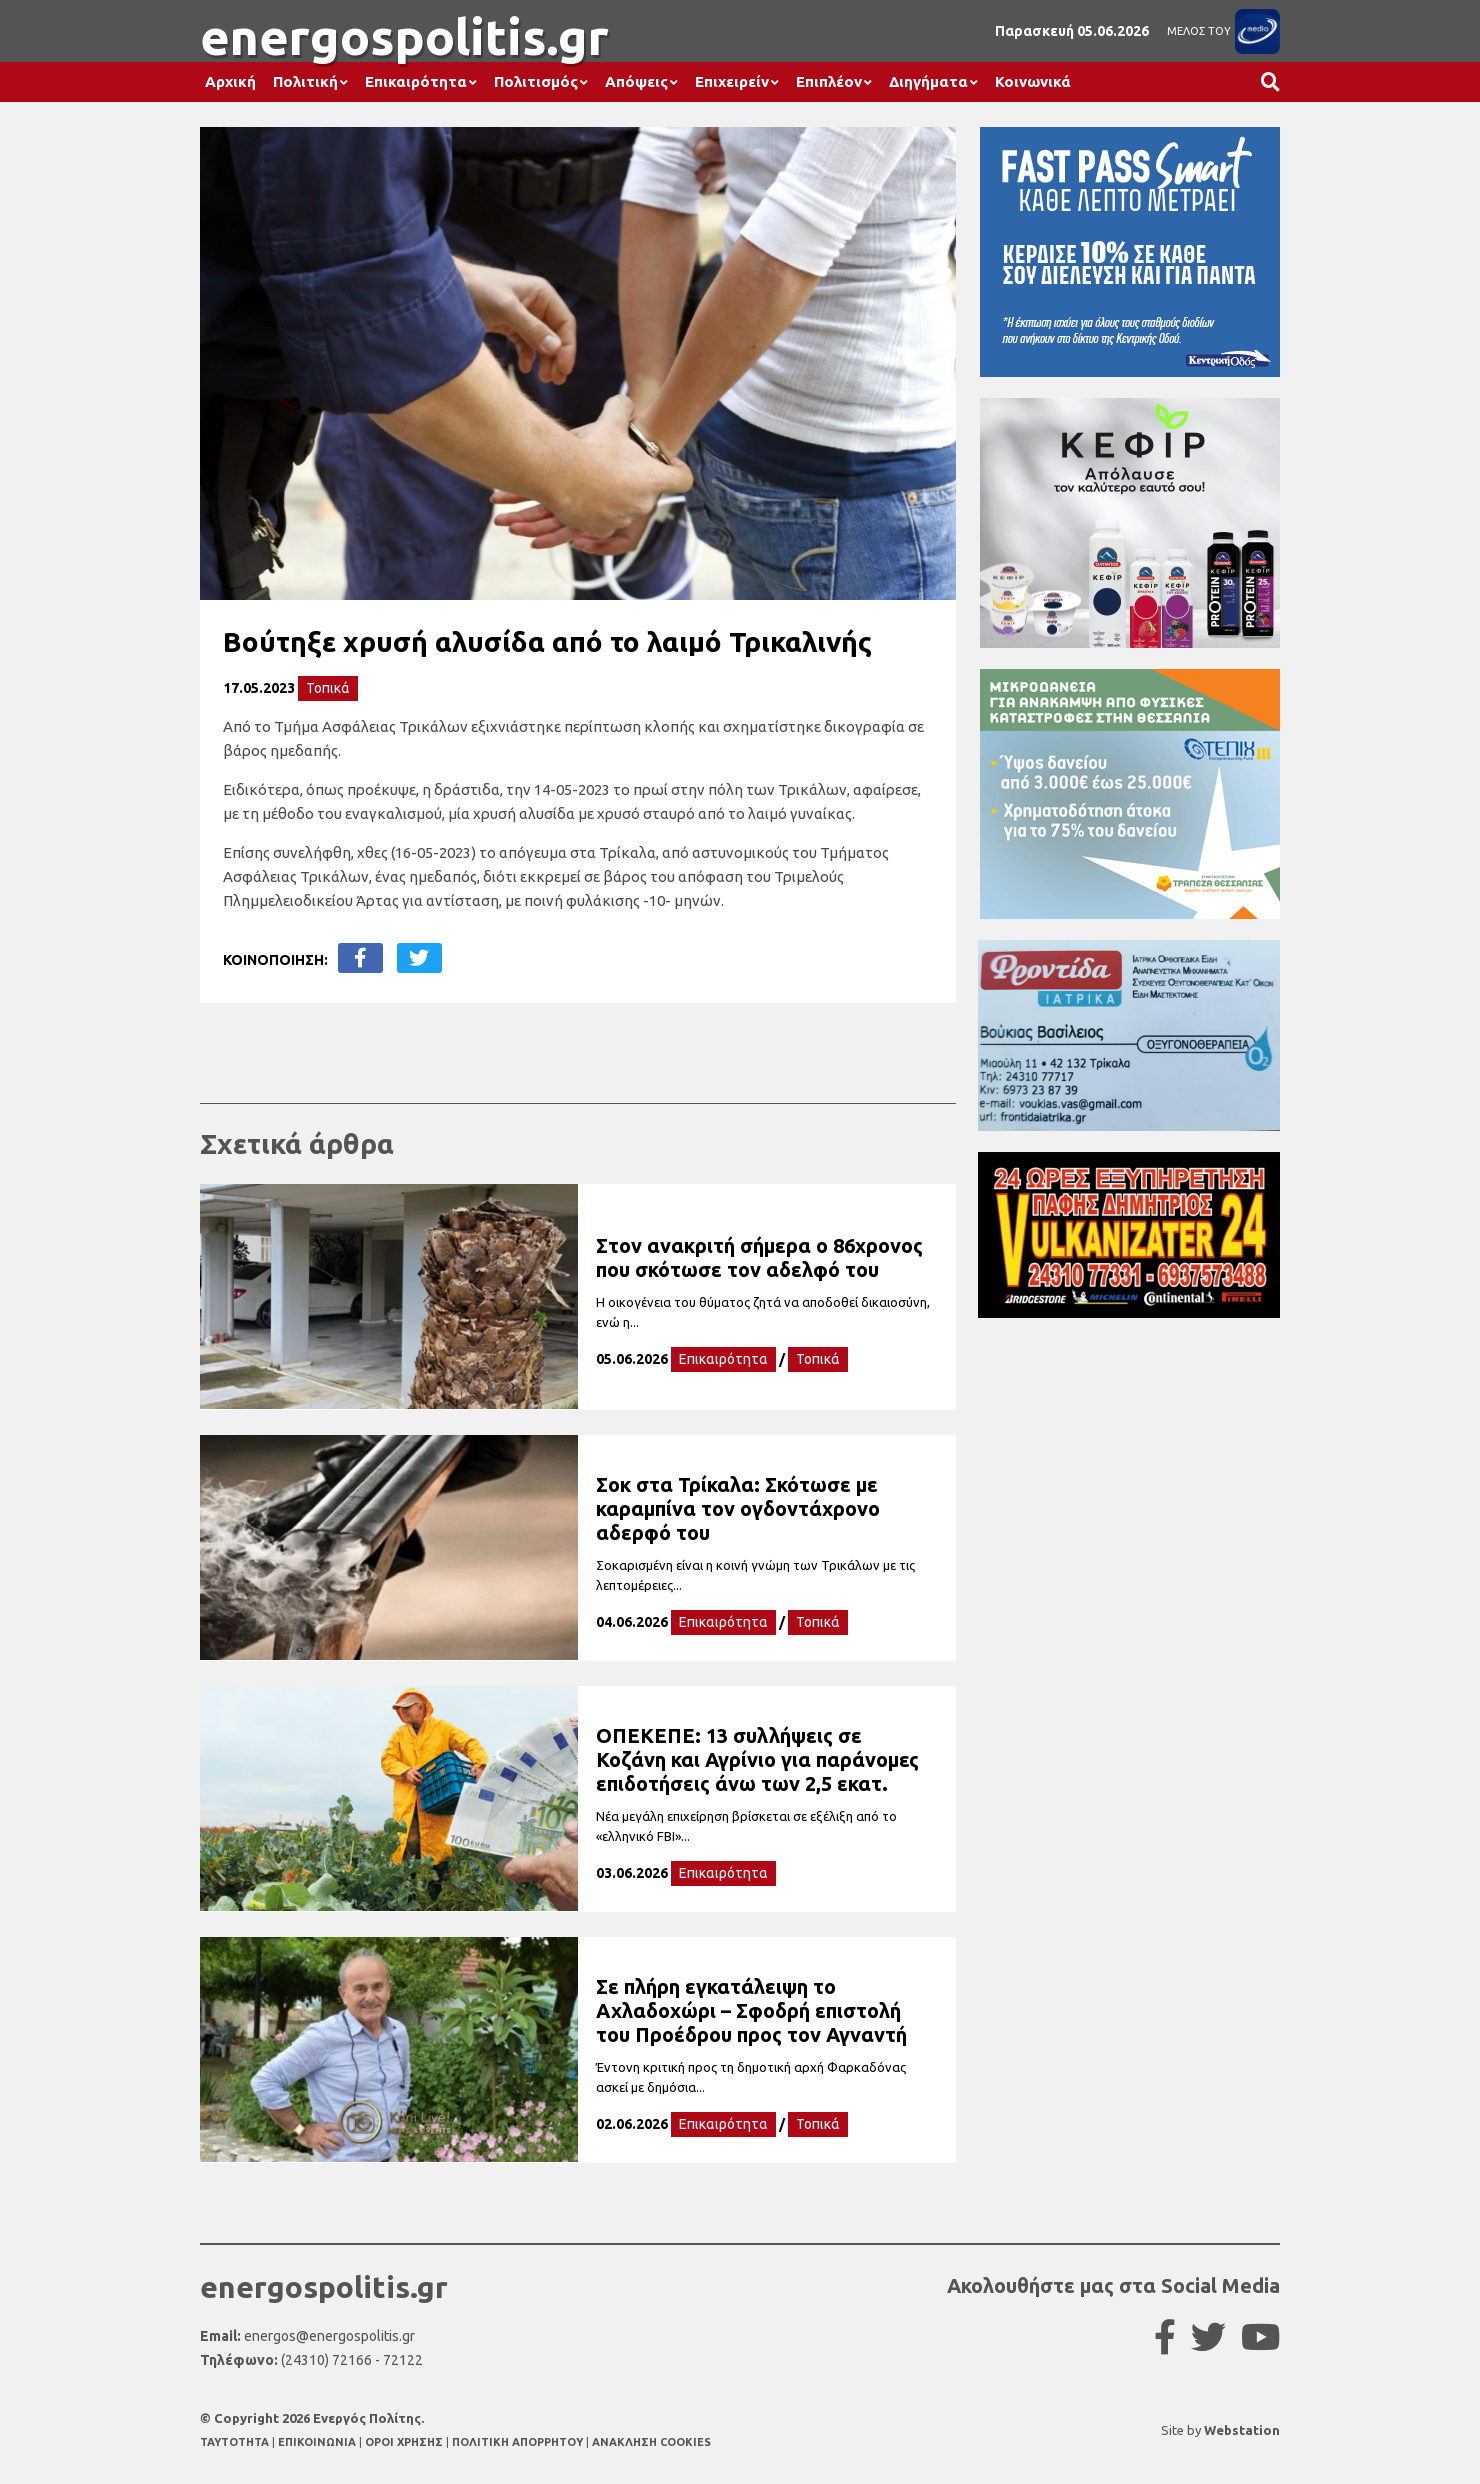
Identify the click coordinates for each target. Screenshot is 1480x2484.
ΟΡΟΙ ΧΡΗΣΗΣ (405, 2442)
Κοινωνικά (1033, 81)
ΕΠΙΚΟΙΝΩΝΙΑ (318, 2442)
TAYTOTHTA (236, 2442)
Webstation (1242, 2430)
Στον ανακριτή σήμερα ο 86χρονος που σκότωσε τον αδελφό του (759, 1257)
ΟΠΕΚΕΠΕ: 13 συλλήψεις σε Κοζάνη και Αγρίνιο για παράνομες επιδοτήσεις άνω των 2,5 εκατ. (757, 1759)
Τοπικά (328, 688)
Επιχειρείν (732, 81)
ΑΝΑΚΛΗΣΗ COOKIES (651, 2442)
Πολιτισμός (536, 81)
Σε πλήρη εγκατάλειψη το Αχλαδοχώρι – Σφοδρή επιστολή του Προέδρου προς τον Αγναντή (751, 2010)
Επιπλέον (829, 81)
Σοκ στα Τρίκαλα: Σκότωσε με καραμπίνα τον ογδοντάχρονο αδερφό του (738, 1508)
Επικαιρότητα (416, 81)
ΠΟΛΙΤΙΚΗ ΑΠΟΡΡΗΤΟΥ (517, 2442)
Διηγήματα (928, 81)
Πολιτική (305, 81)
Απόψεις (636, 81)
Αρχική (230, 81)
